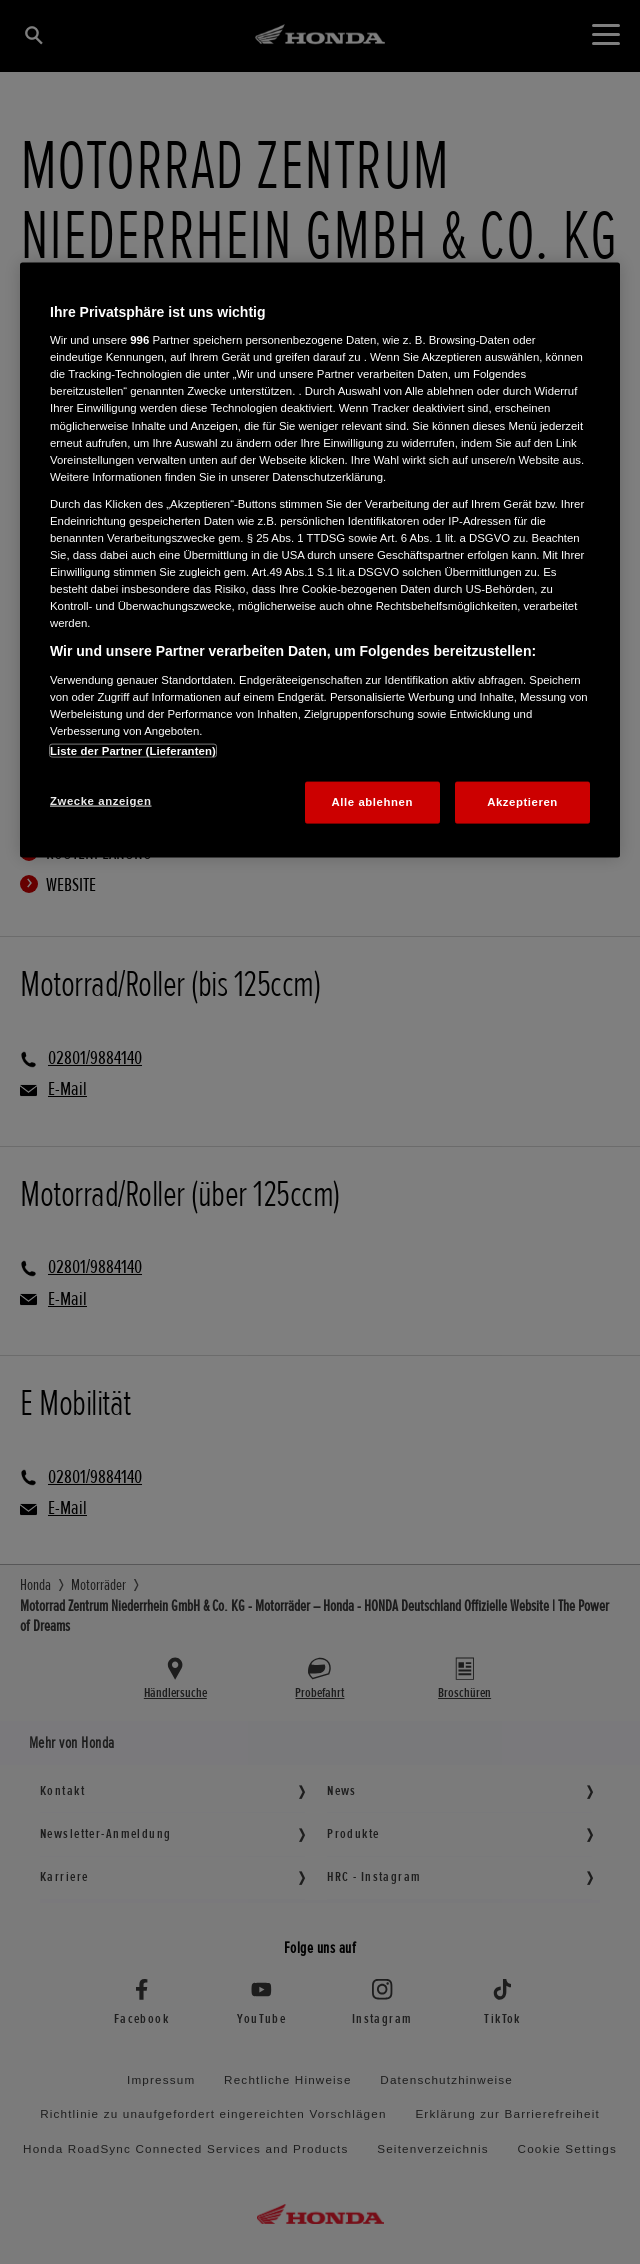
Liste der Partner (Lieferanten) (133, 751)
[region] (320, 559)
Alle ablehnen (372, 802)
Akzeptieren (522, 802)
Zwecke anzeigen (100, 801)
